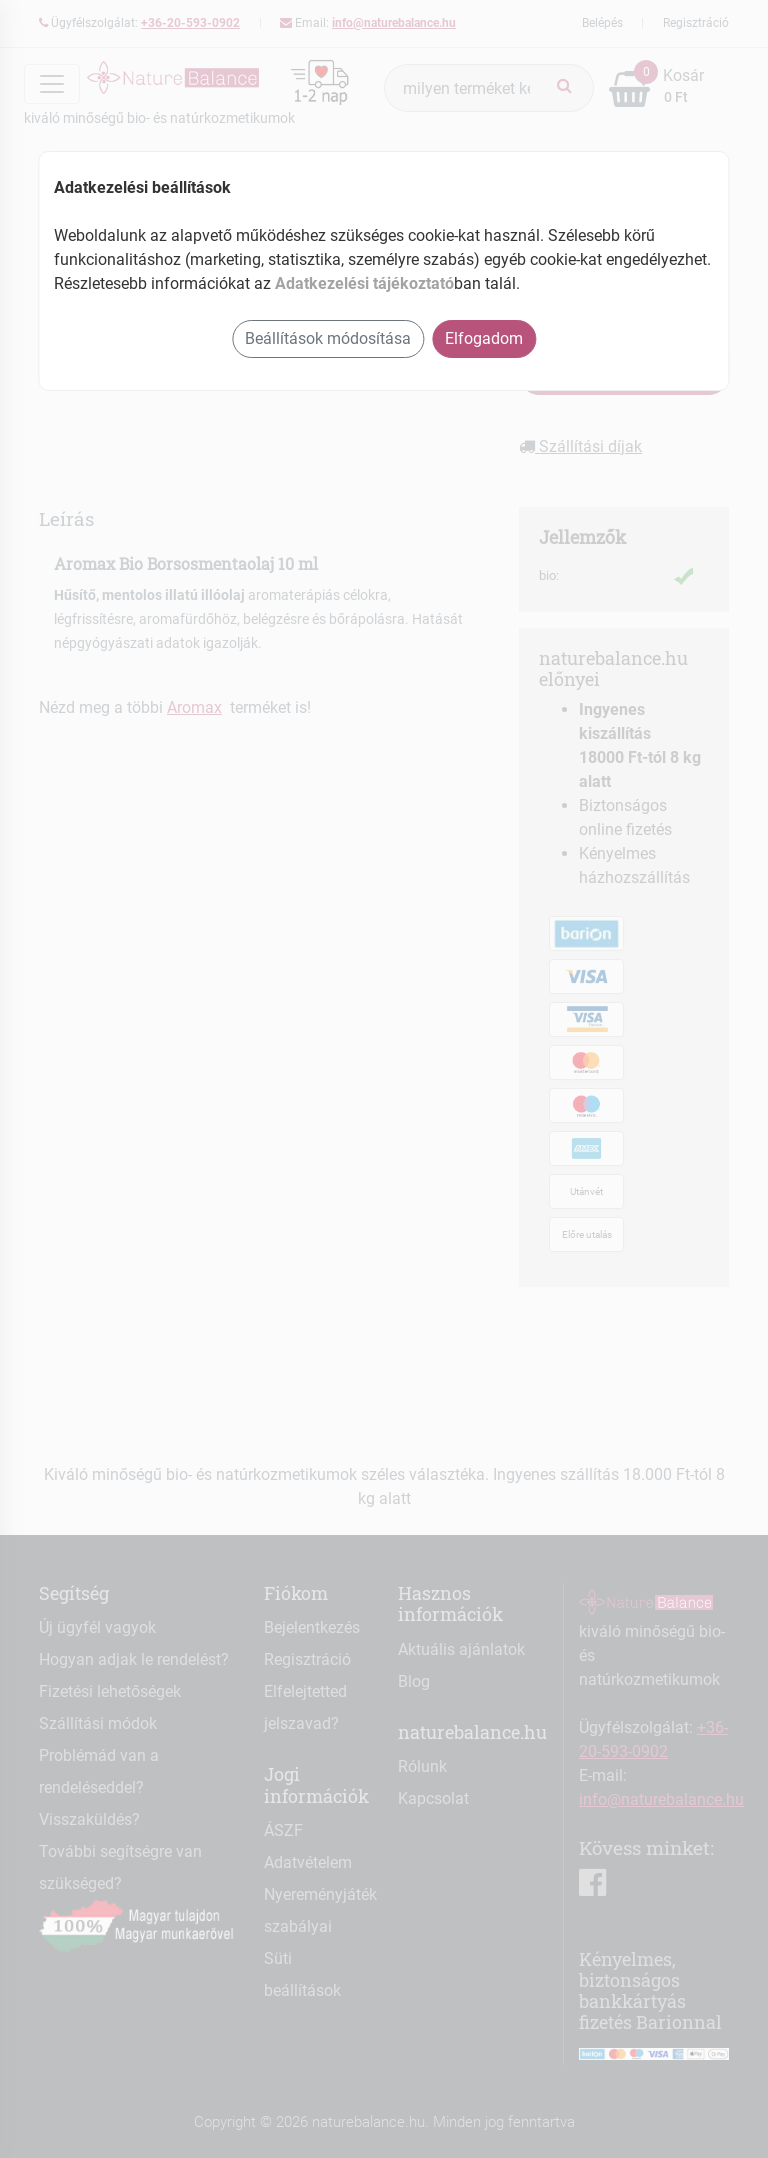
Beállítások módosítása (328, 338)
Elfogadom (484, 338)
